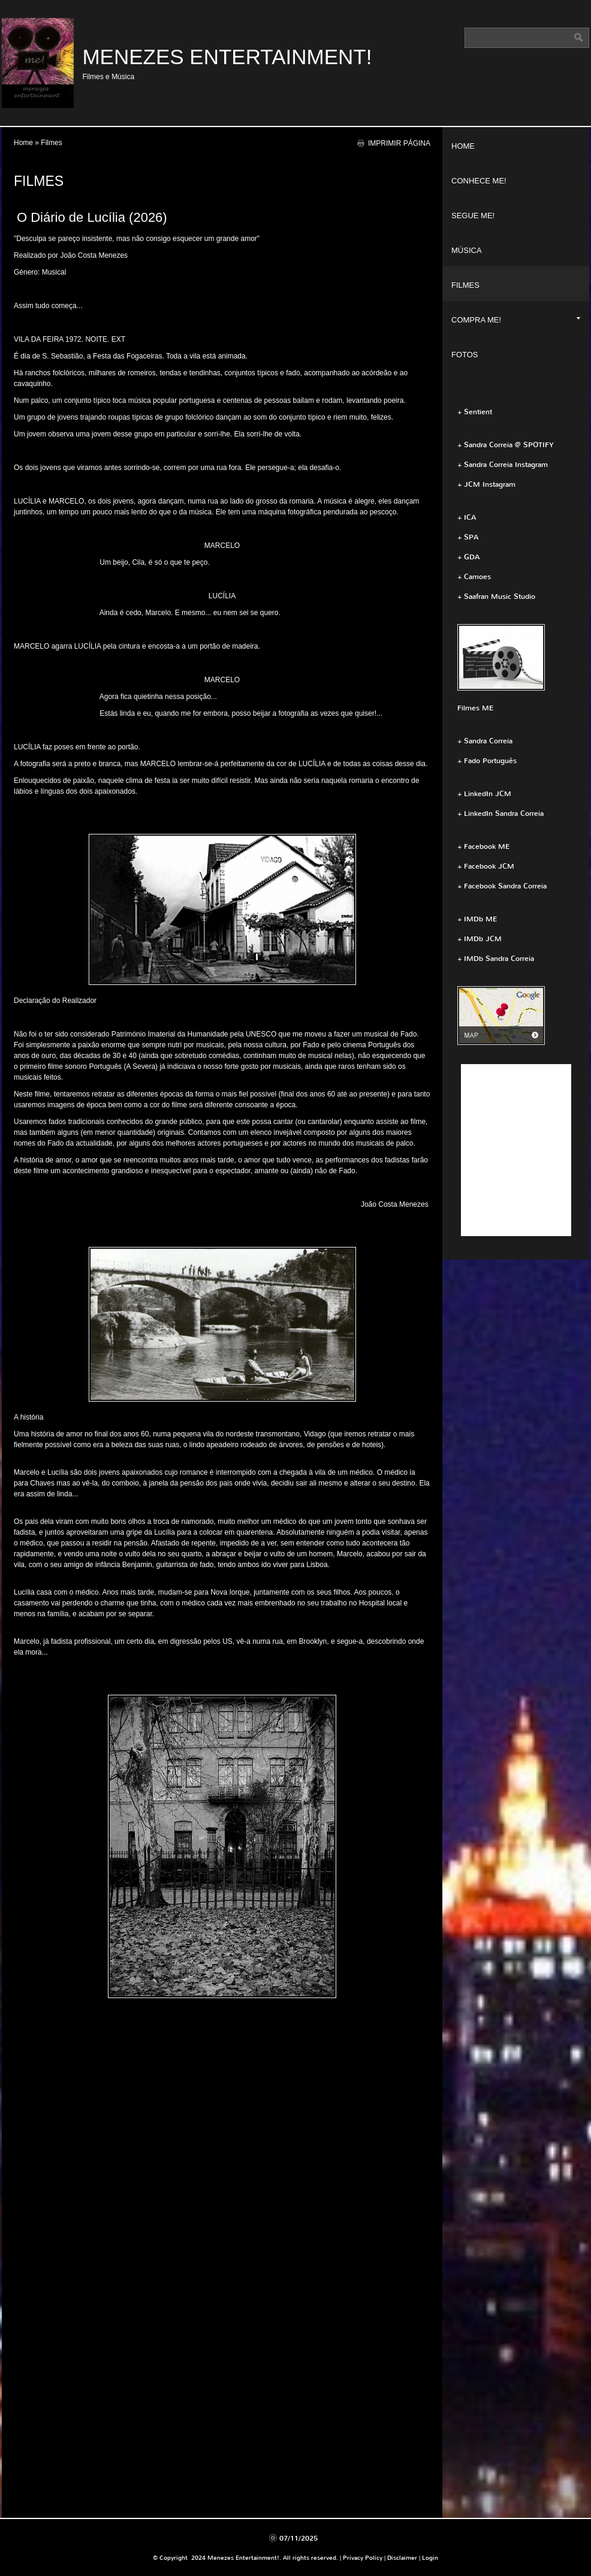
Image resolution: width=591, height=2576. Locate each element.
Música (466, 250)
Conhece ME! (478, 180)
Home (23, 142)
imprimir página (399, 143)
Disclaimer (402, 2558)
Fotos (464, 354)
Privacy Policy (362, 2558)
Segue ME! (472, 215)
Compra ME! (515, 319)
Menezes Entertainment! (227, 56)
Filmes (465, 285)
